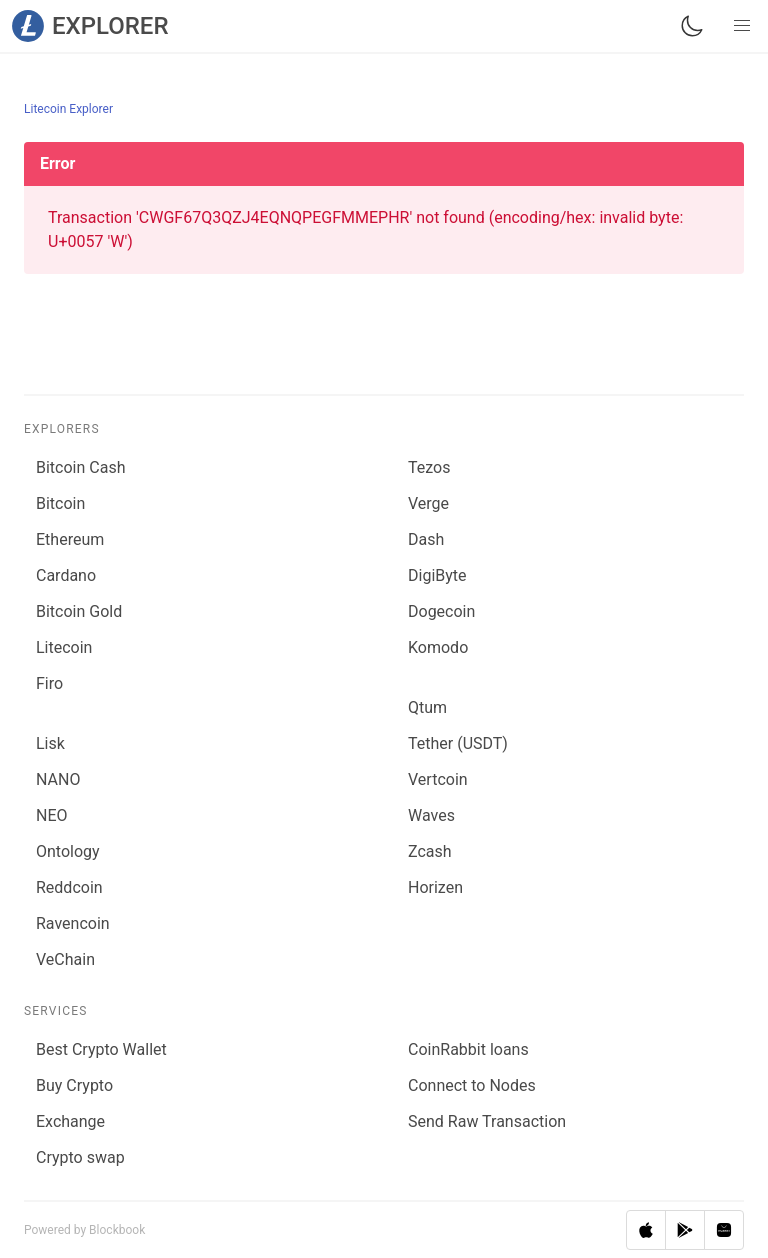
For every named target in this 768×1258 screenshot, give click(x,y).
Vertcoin (438, 779)
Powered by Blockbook (84, 1230)
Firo (49, 683)
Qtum (427, 707)
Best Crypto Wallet (101, 1049)
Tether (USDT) (458, 743)
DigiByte (437, 575)
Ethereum (70, 539)
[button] (742, 26)
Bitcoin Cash (80, 467)
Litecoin (64, 647)
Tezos (429, 467)
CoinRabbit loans (468, 1049)
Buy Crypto (74, 1085)
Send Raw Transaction (487, 1121)
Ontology (68, 851)
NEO (52, 815)
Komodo (438, 647)
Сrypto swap (80, 1157)
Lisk (50, 743)
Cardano (66, 575)
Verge (428, 503)
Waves (431, 815)
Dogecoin (441, 611)
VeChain (65, 959)
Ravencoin (73, 923)
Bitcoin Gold (79, 611)
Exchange (70, 1121)
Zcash (430, 851)
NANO (58, 779)
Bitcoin (60, 503)
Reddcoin (69, 887)
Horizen (435, 887)
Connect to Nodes (472, 1085)
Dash (426, 539)
